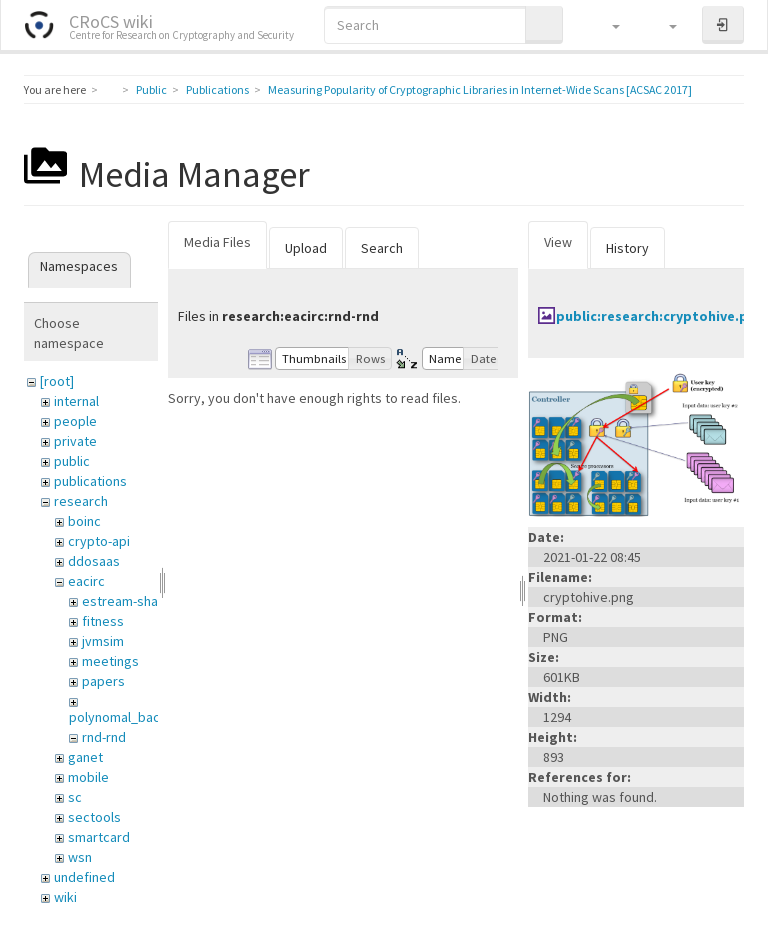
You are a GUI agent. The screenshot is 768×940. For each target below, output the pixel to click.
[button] (606, 25)
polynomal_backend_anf (142, 717)
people (75, 421)
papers (103, 681)
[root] (57, 381)
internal (76, 401)
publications (90, 481)
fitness (103, 621)
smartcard (99, 837)
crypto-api (99, 541)
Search (382, 248)
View (558, 242)
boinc (84, 521)
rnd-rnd (104, 737)
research (81, 501)
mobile (88, 777)
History (627, 248)
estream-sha (120, 601)
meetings (110, 661)
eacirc (86, 581)
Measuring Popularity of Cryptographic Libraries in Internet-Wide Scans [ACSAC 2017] (480, 89)
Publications (217, 89)
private (75, 441)
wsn (80, 857)
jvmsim (103, 641)
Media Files (217, 242)
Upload (306, 248)
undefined (84, 877)
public (72, 461)
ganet (85, 757)
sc (75, 797)
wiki (65, 897)
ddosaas (94, 561)
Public (151, 89)
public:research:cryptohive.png (660, 316)
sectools (94, 817)
